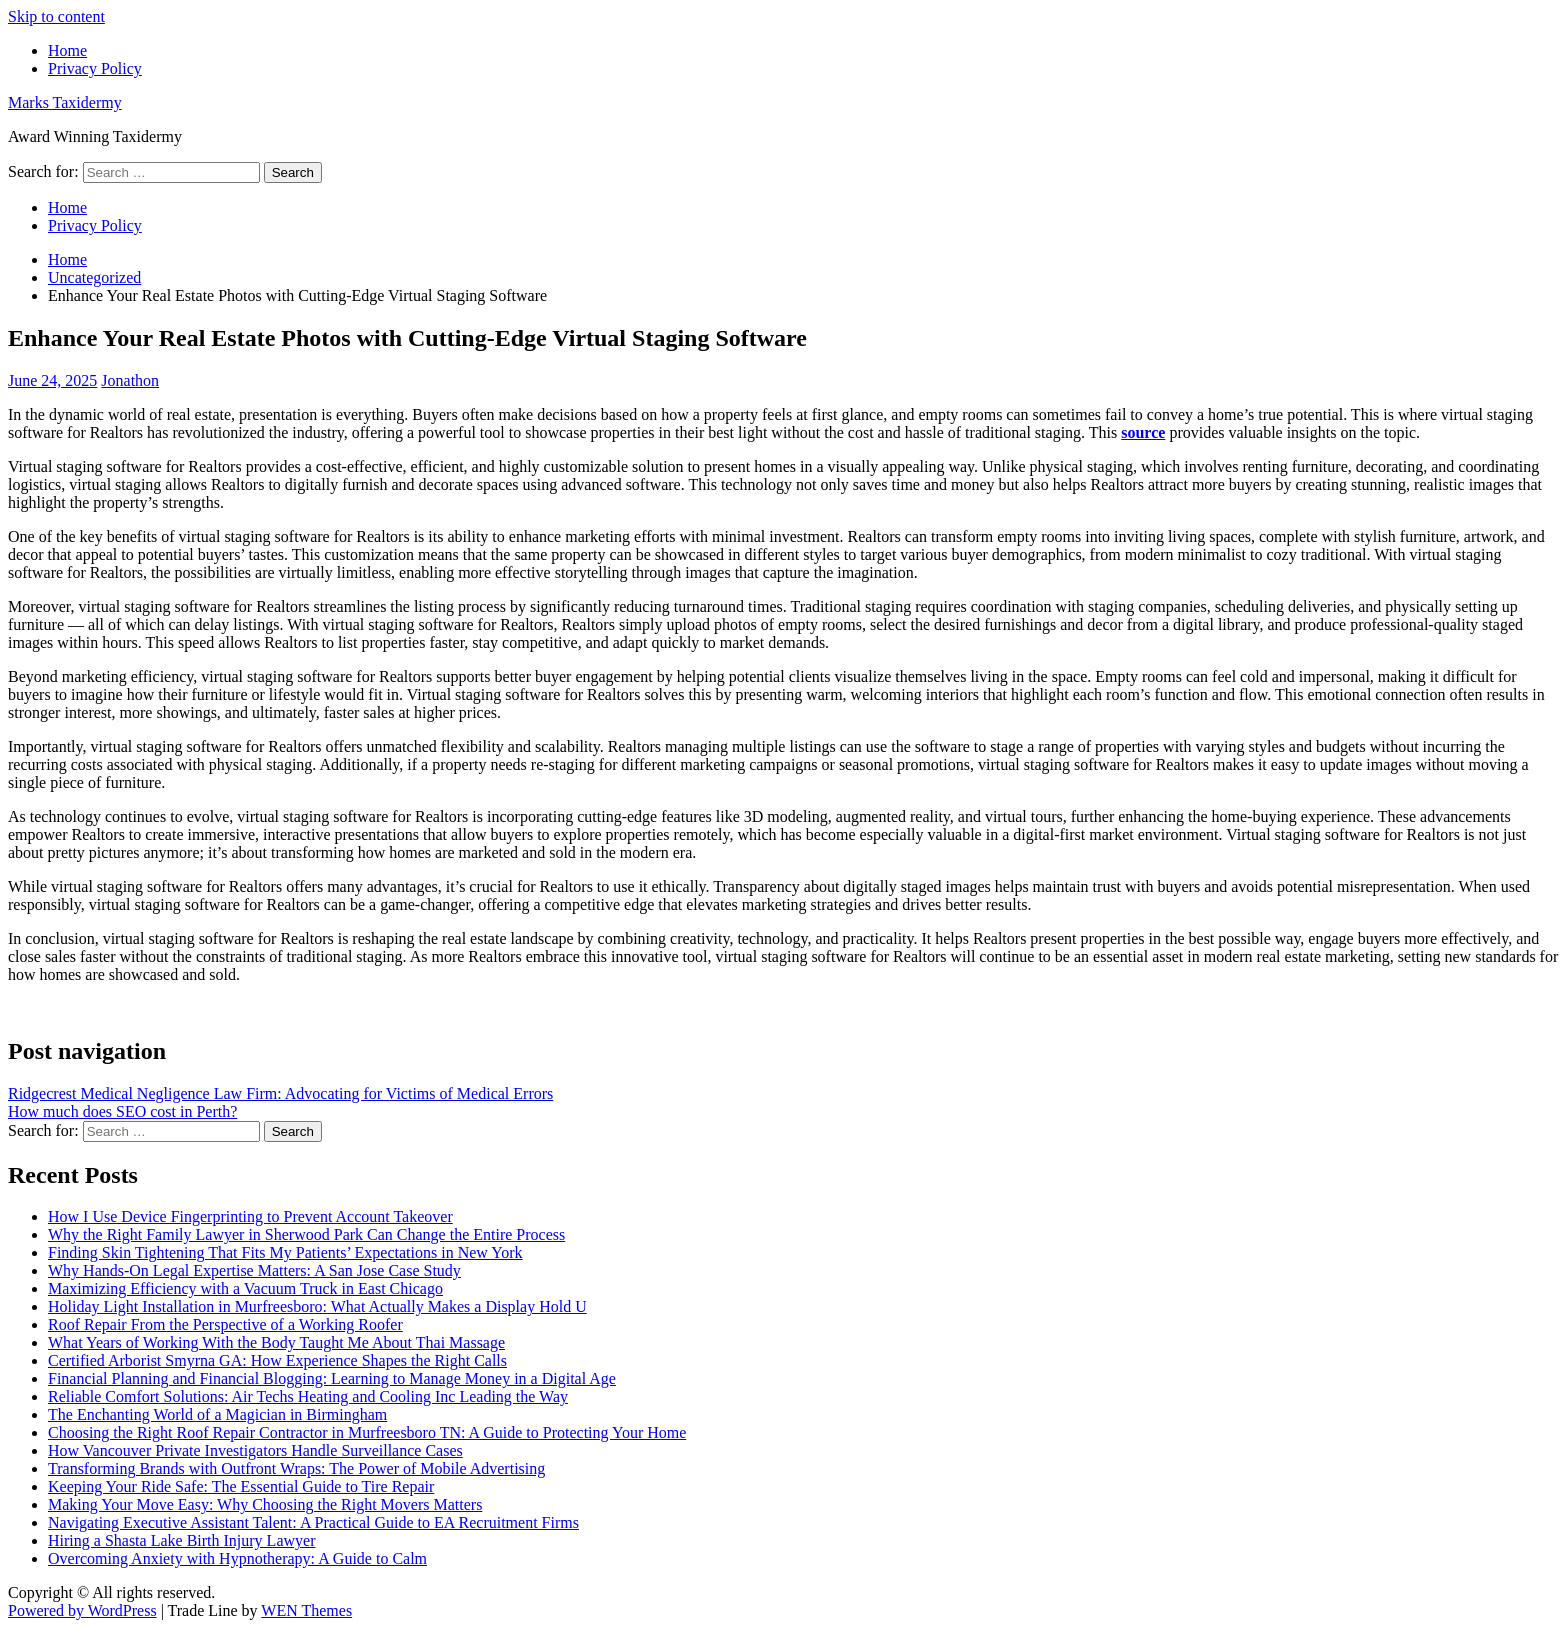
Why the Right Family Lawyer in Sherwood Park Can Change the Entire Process (306, 1234)
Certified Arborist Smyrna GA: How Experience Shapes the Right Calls (277, 1360)
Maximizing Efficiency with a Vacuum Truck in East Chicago (245, 1288)
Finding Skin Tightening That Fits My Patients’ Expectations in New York (285, 1252)
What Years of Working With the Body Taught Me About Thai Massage (276, 1342)
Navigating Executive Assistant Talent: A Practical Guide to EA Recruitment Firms (313, 1522)
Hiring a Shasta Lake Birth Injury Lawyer (181, 1540)
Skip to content (56, 16)
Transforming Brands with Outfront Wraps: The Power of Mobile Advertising (296, 1468)
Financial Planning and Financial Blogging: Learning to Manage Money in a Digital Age (332, 1378)
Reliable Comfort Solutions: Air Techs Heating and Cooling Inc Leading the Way (308, 1396)
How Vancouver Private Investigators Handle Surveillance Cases (255, 1450)
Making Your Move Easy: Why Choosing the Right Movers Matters (265, 1504)
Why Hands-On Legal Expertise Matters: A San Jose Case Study (254, 1270)
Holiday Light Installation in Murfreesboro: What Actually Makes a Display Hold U (317, 1306)
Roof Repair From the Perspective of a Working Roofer (225, 1324)
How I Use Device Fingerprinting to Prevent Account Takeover (250, 1216)
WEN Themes (306, 1610)
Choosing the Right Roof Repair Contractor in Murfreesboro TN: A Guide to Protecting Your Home (367, 1432)
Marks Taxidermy (65, 102)
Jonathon (130, 380)
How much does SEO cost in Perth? (122, 1111)
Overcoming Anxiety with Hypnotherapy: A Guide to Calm (237, 1558)
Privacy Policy (95, 68)
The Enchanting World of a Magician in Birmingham (217, 1414)
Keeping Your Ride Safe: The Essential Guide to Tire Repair (241, 1486)
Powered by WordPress (82, 1610)
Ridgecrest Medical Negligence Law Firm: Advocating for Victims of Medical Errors (280, 1093)
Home (67, 50)
